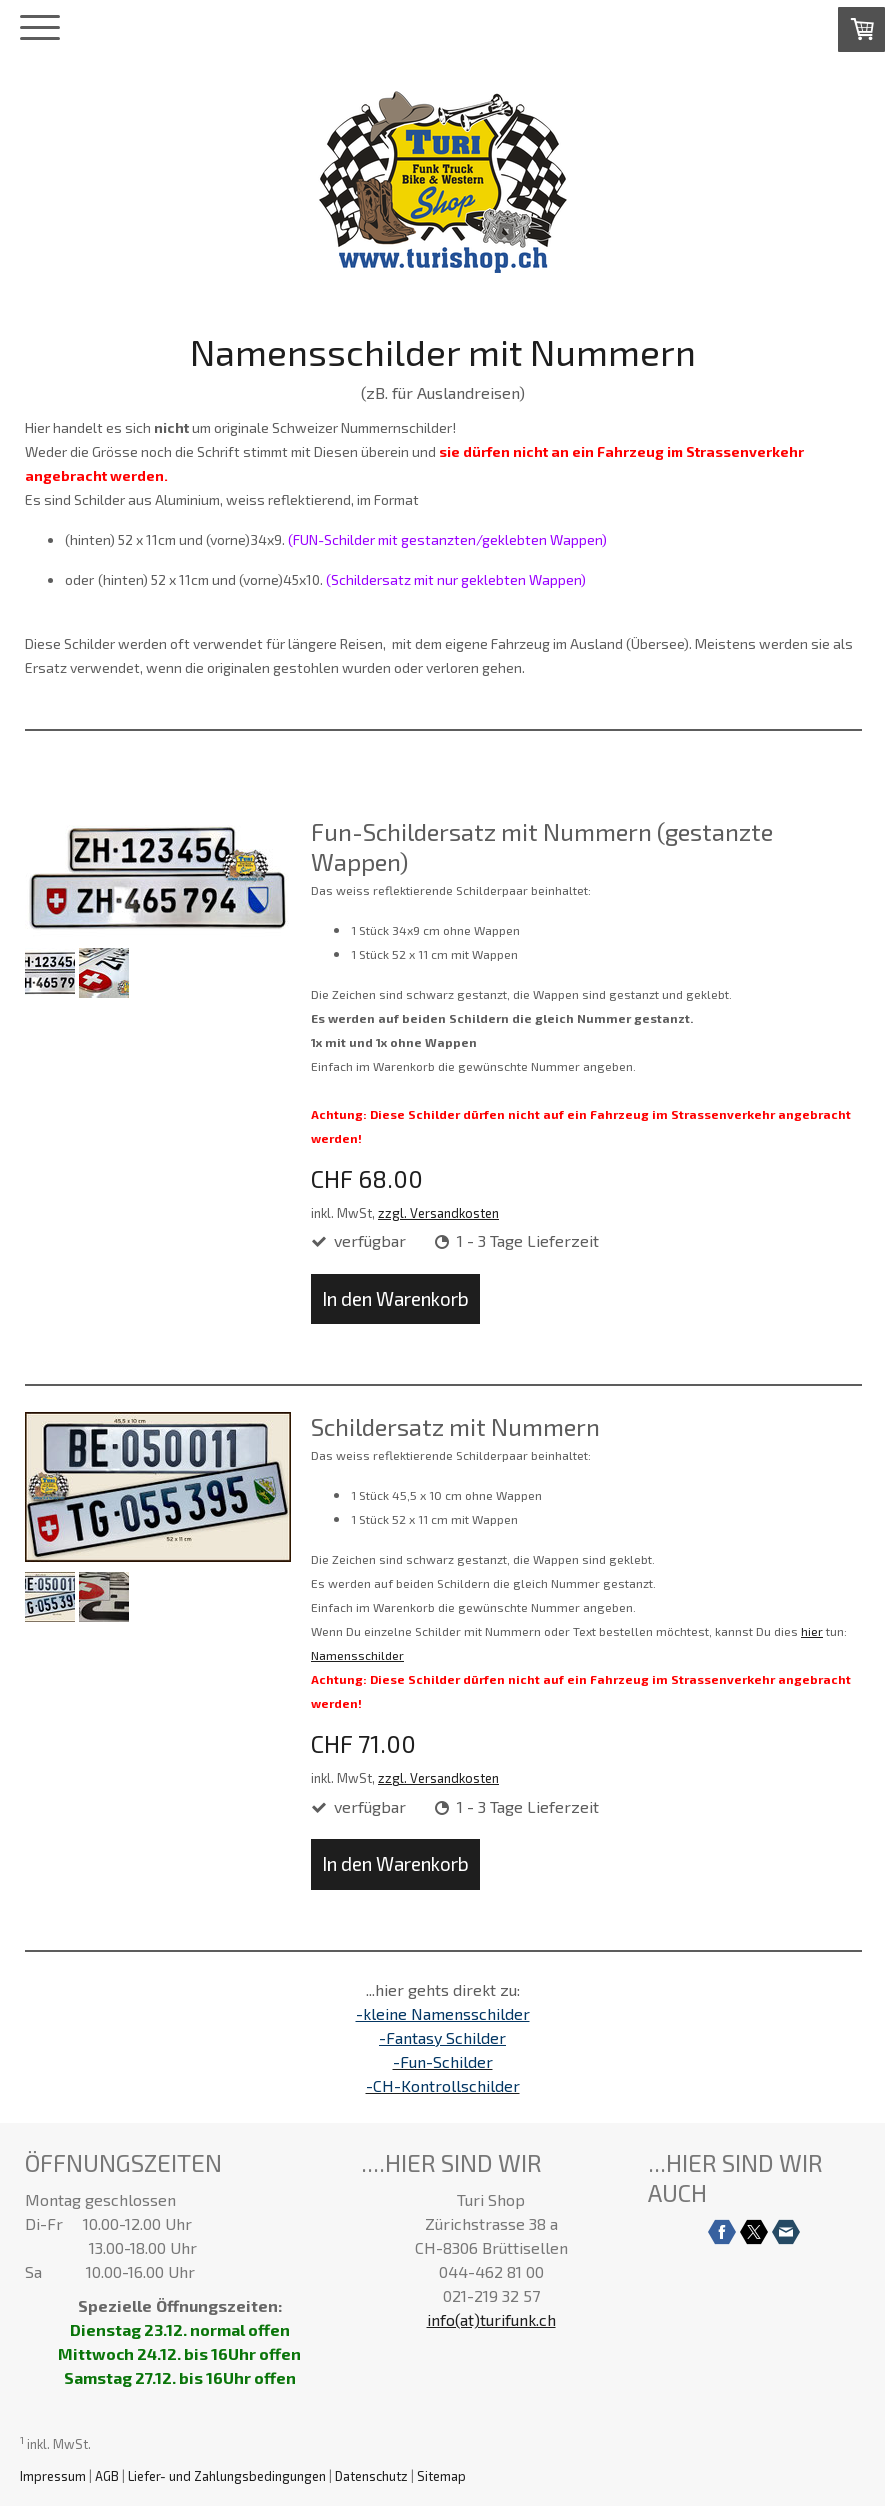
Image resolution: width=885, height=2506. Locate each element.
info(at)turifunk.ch (491, 2319)
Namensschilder (357, 1655)
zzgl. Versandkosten (438, 1213)
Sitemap (441, 2476)
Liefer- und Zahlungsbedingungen (227, 2476)
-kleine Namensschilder (443, 2013)
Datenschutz (371, 2476)
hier (812, 1631)
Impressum (53, 2476)
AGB (107, 2476)
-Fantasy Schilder (442, 2037)
